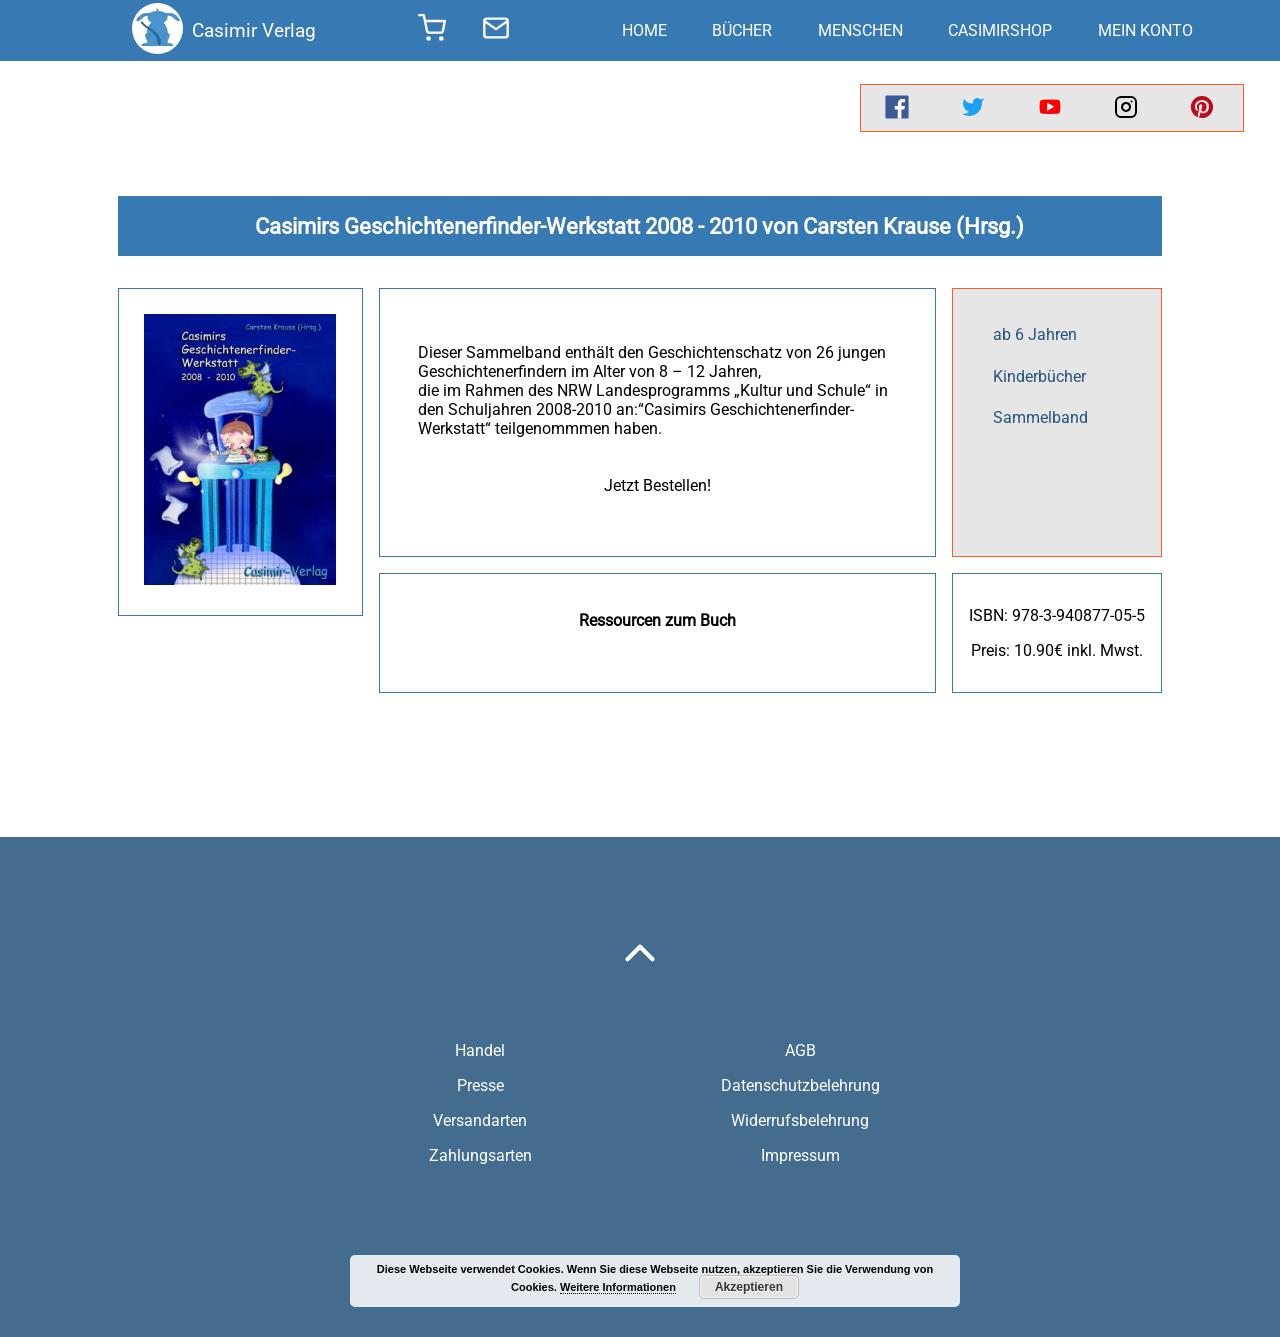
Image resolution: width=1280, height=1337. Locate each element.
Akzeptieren (749, 1287)
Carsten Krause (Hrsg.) (913, 226)
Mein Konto (1145, 30)
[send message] (496, 31)
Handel (480, 1050)
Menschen (860, 30)
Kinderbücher (1039, 376)
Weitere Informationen (618, 1287)
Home (644, 30)
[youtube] (1050, 108)
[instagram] (1126, 108)
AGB (800, 1050)
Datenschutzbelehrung (800, 1085)
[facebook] (897, 108)
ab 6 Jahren (1035, 334)
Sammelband (1040, 417)
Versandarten (480, 1120)
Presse (480, 1085)
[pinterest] (1202, 108)
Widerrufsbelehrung (800, 1120)
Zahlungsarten (480, 1155)
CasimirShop (1000, 30)
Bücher (742, 30)
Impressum (800, 1155)
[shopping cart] (432, 34)
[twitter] (973, 108)
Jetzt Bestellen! (657, 485)
